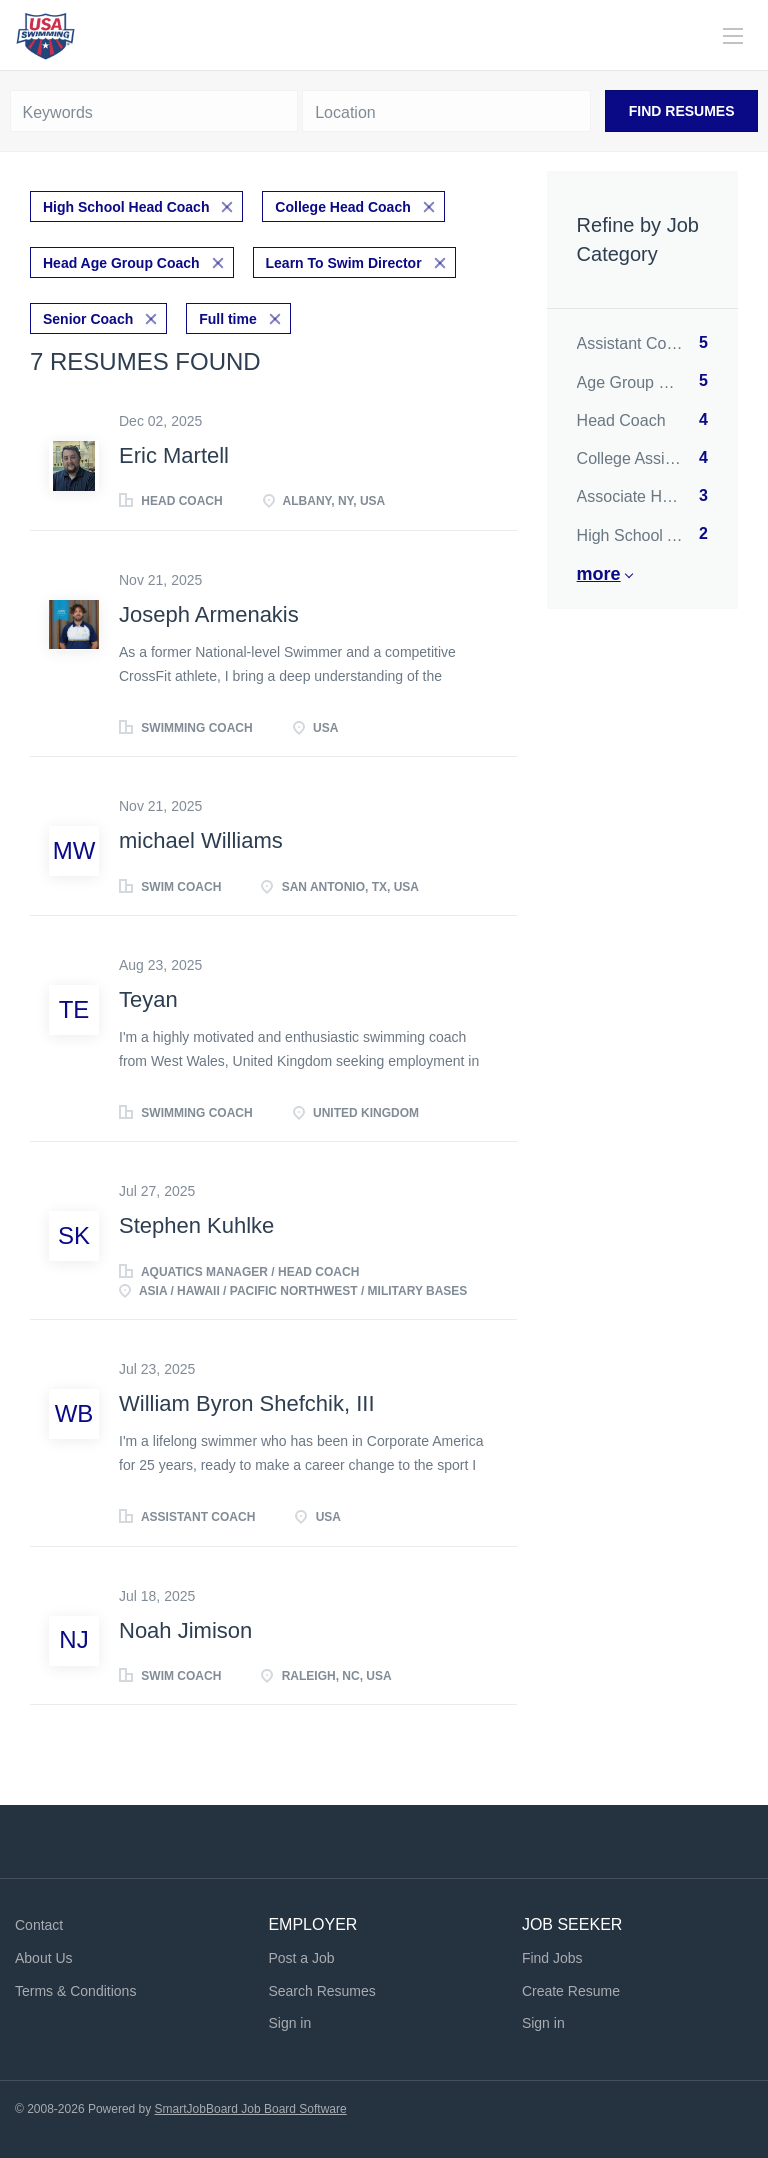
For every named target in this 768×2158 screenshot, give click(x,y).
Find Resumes (682, 111)
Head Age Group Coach (121, 263)
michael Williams (201, 840)
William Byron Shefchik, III (247, 1403)
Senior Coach (88, 319)
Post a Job (301, 1958)
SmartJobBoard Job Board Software (251, 2109)
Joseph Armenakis (209, 614)
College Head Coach (342, 207)
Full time (228, 319)
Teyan (148, 999)
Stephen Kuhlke (196, 1225)
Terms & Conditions (75, 1991)
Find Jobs (552, 1958)
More (599, 574)
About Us (44, 1958)
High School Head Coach (126, 207)
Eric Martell (174, 455)
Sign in (289, 2023)
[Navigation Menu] (733, 36)
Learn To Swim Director (344, 263)
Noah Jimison (185, 1630)
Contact (39, 1925)
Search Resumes (321, 1991)
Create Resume (571, 1991)
